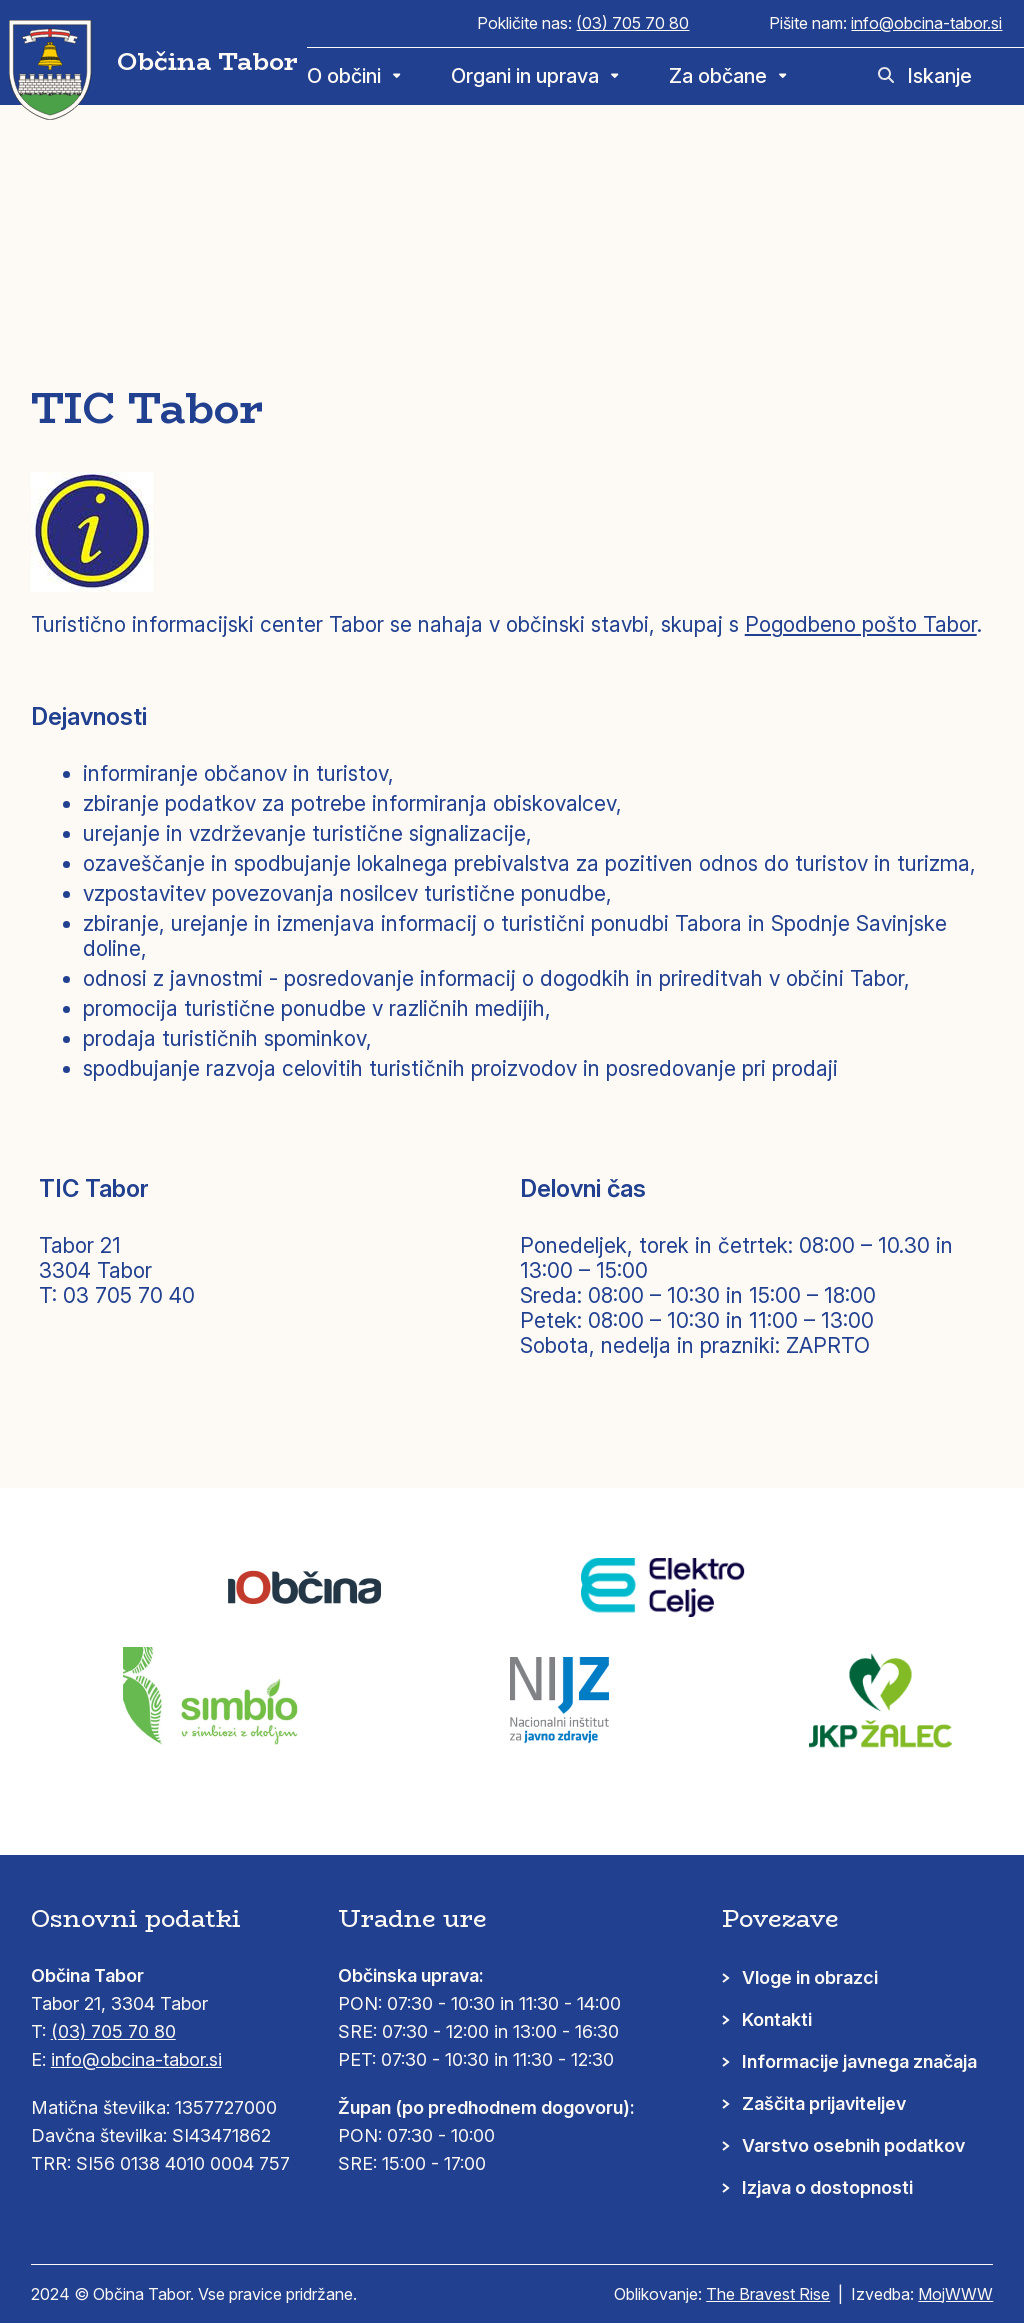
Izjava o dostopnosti (827, 2187)
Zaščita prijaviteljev (824, 2103)
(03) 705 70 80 (632, 23)
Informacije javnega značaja (859, 2061)
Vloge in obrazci (810, 1977)
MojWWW (955, 2294)
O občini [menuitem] (344, 76)
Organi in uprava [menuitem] (525, 76)
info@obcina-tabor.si (926, 23)
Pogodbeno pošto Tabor (861, 624)
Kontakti (777, 2019)
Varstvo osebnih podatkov (853, 2145)
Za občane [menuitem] (718, 76)
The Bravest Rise (768, 2294)
